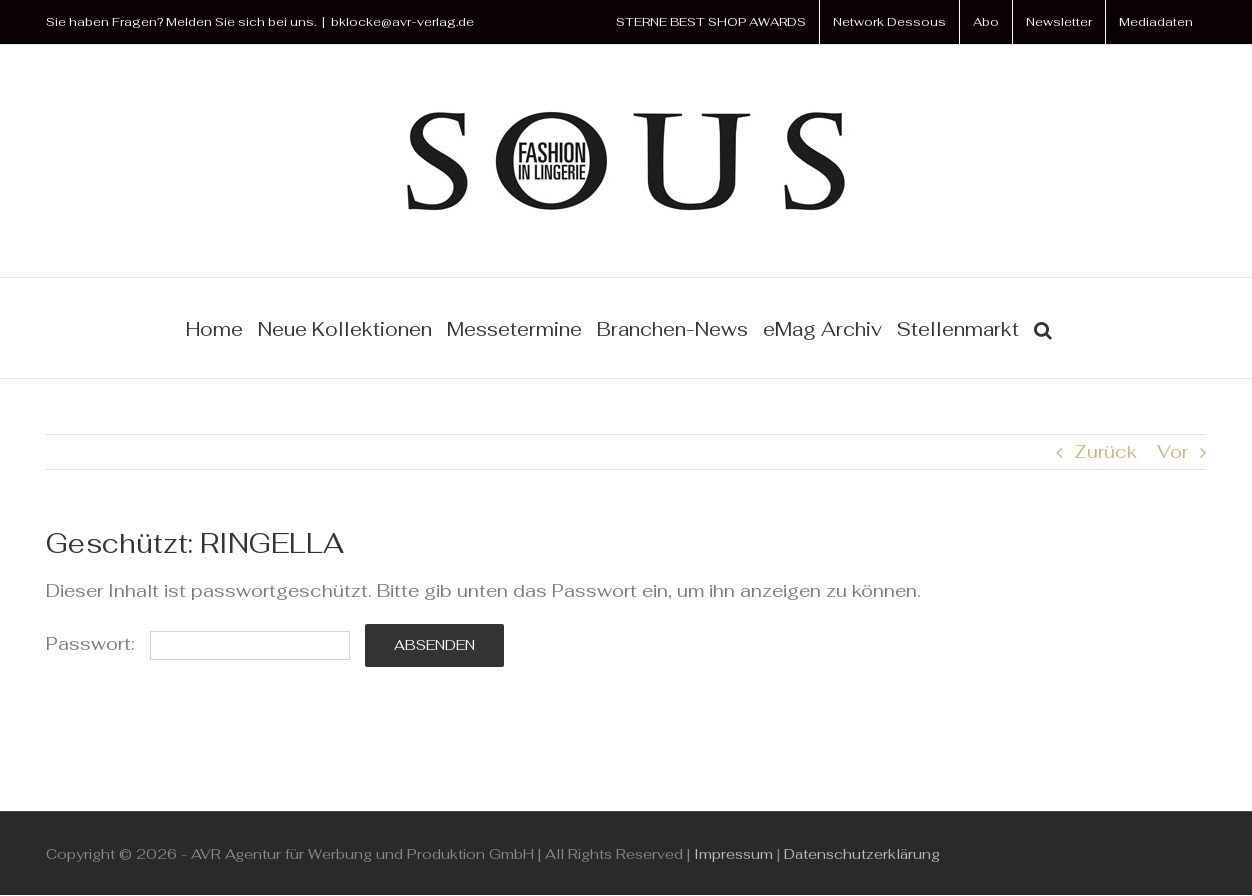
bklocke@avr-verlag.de (402, 22)
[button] (1043, 328)
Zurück (1105, 451)
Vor (1172, 451)
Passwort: (198, 643)
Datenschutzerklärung (862, 854)
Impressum (733, 854)
